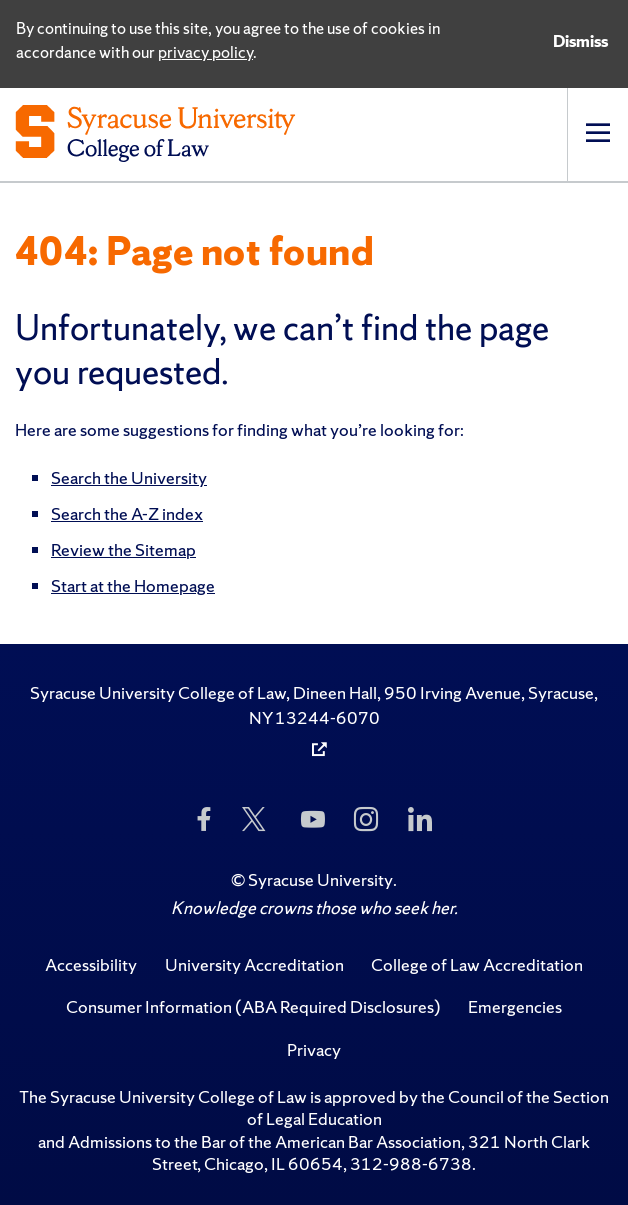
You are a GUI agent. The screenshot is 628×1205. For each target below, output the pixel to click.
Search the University (129, 477)
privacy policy (205, 52)
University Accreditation (254, 964)
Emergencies (515, 1006)
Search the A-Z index (127, 513)
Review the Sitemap (123, 549)
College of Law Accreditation (477, 964)
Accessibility (91, 964)
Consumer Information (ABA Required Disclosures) (253, 1006)
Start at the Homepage (133, 585)
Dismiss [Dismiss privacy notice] (580, 41)
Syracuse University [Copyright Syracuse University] (320, 879)
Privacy (314, 1049)
